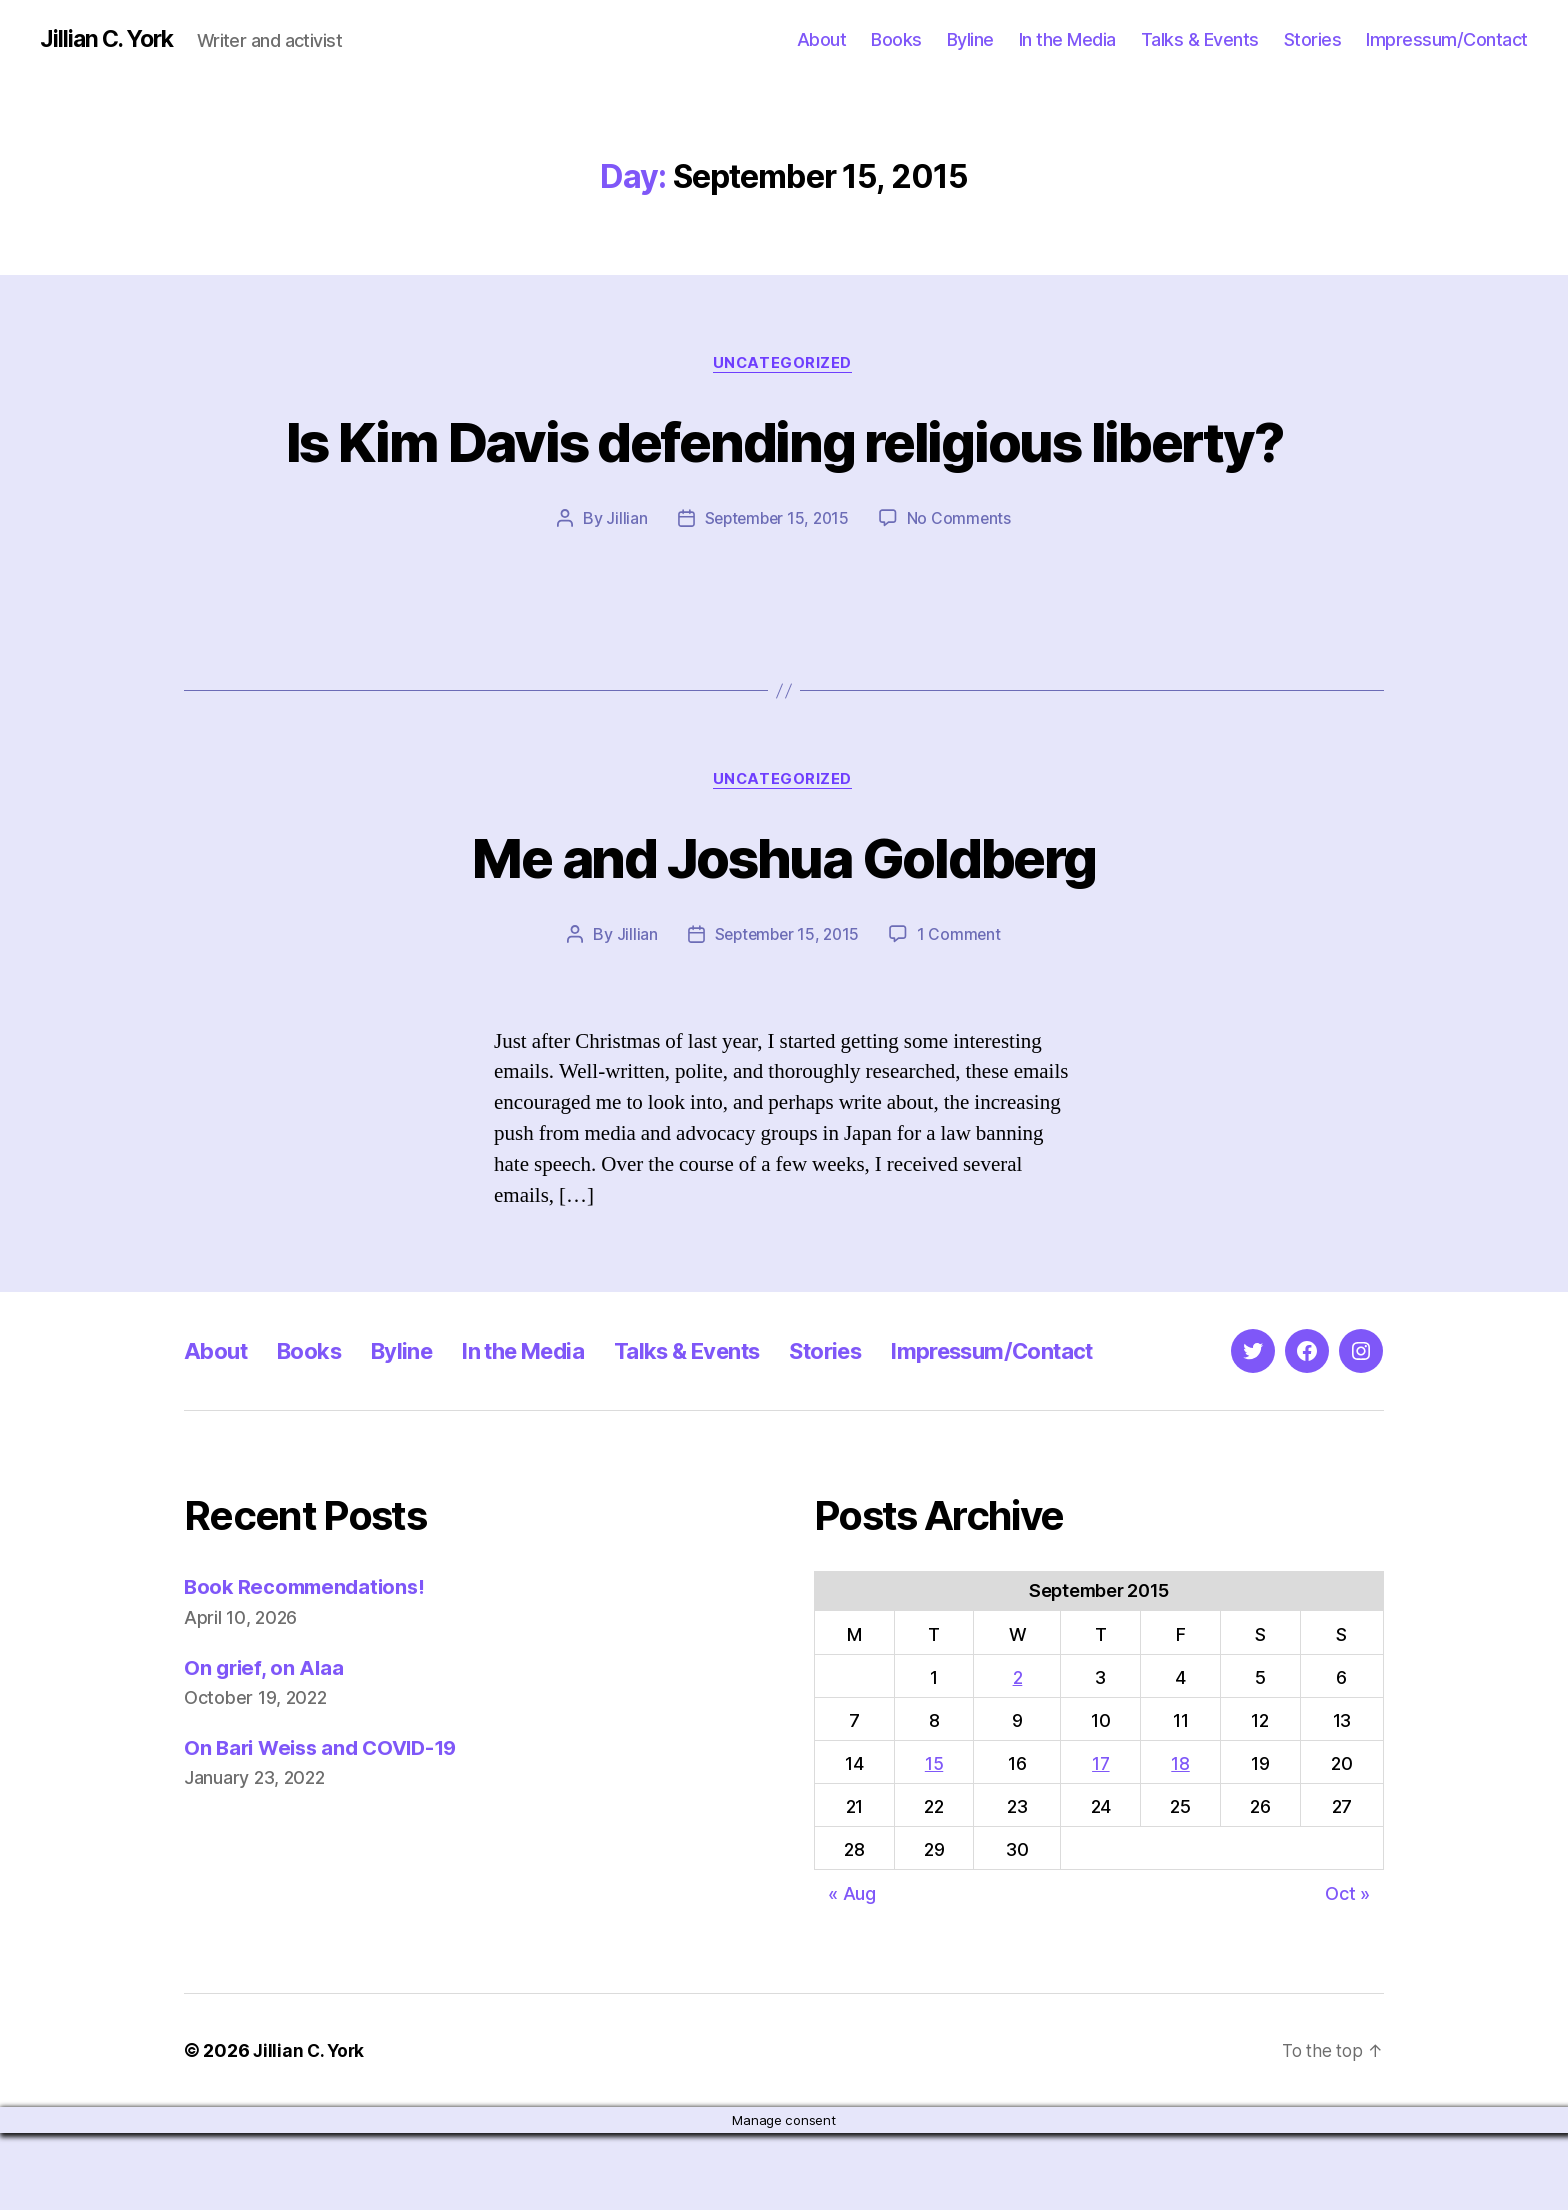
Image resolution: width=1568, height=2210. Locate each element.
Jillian (622, 594)
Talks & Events (1200, 39)
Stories (1313, 39)
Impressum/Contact (1447, 39)
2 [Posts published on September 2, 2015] (1018, 1754)
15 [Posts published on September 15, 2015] (934, 1840)
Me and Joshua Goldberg (783, 932)
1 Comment (962, 1012)
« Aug (852, 1970)
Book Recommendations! (308, 1663)
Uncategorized (784, 365)
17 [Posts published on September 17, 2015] (1101, 1840)
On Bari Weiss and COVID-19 (327, 1824)
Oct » (1347, 1970)
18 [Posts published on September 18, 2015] (1180, 1840)
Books (896, 39)
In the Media (1067, 39)
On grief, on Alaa (265, 1744)
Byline (970, 39)
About (822, 39)
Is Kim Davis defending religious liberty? (784, 478)
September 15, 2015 (776, 594)
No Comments (962, 594)
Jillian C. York (110, 40)
